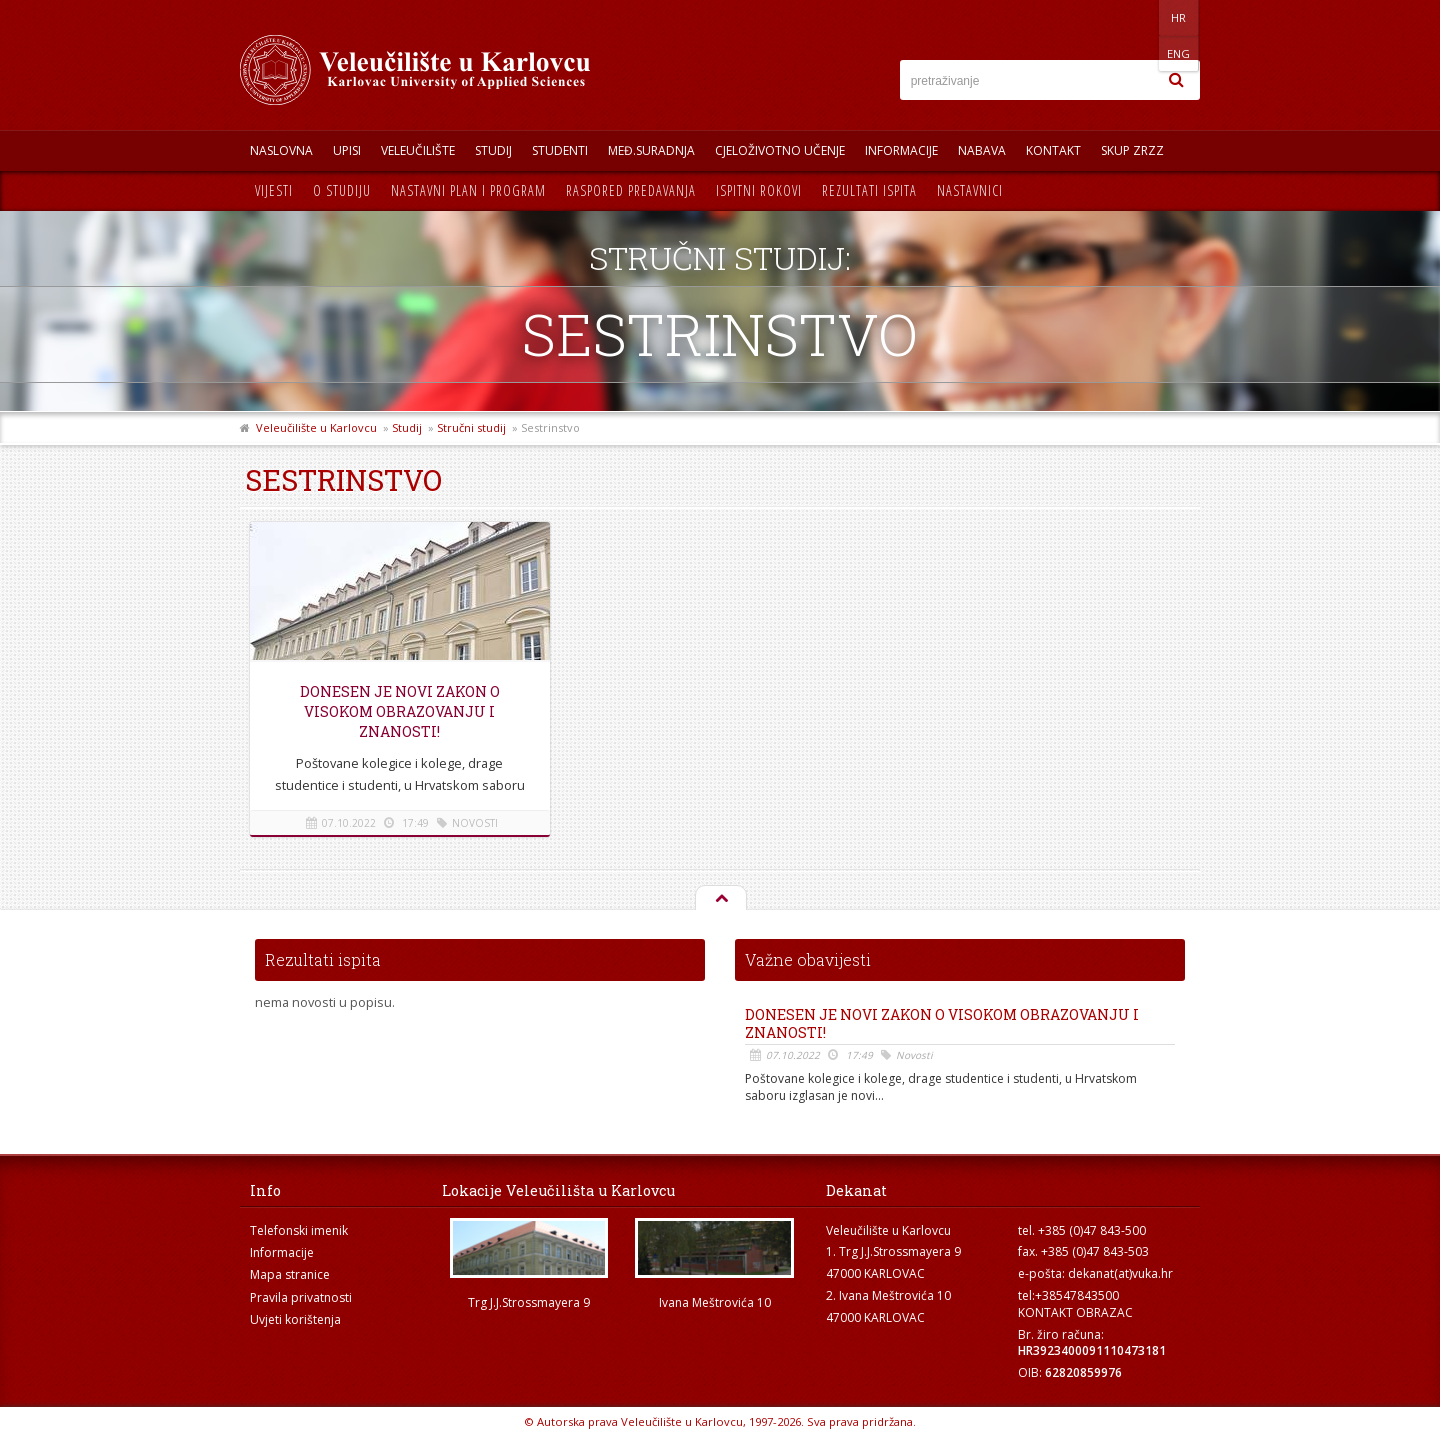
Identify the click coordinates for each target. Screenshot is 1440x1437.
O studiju (342, 190)
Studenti (560, 150)
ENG (1179, 17)
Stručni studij (471, 427)
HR (1138, 17)
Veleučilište (418, 150)
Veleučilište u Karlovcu (316, 427)
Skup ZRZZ (1132, 150)
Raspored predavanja (631, 190)
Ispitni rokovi (759, 190)
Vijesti (274, 190)
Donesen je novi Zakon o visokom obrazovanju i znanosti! (400, 711)
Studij (493, 150)
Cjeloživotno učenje (780, 150)
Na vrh (720, 899)
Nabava (982, 150)
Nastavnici (970, 190)
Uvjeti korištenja (295, 1319)
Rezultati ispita (869, 190)
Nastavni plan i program (468, 190)
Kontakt (1053, 150)
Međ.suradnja (651, 150)
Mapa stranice (290, 1274)
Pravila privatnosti (301, 1297)
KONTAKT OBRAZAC (1075, 1312)
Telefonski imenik (299, 1230)
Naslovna (281, 150)
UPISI (347, 150)
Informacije (901, 150)
